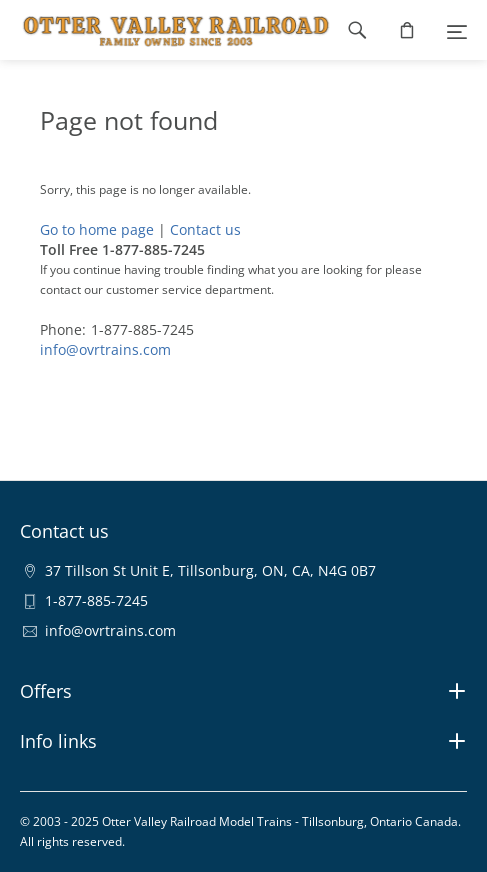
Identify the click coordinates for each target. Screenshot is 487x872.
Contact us (205, 229)
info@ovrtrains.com (105, 349)
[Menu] (457, 30)
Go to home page (97, 229)
